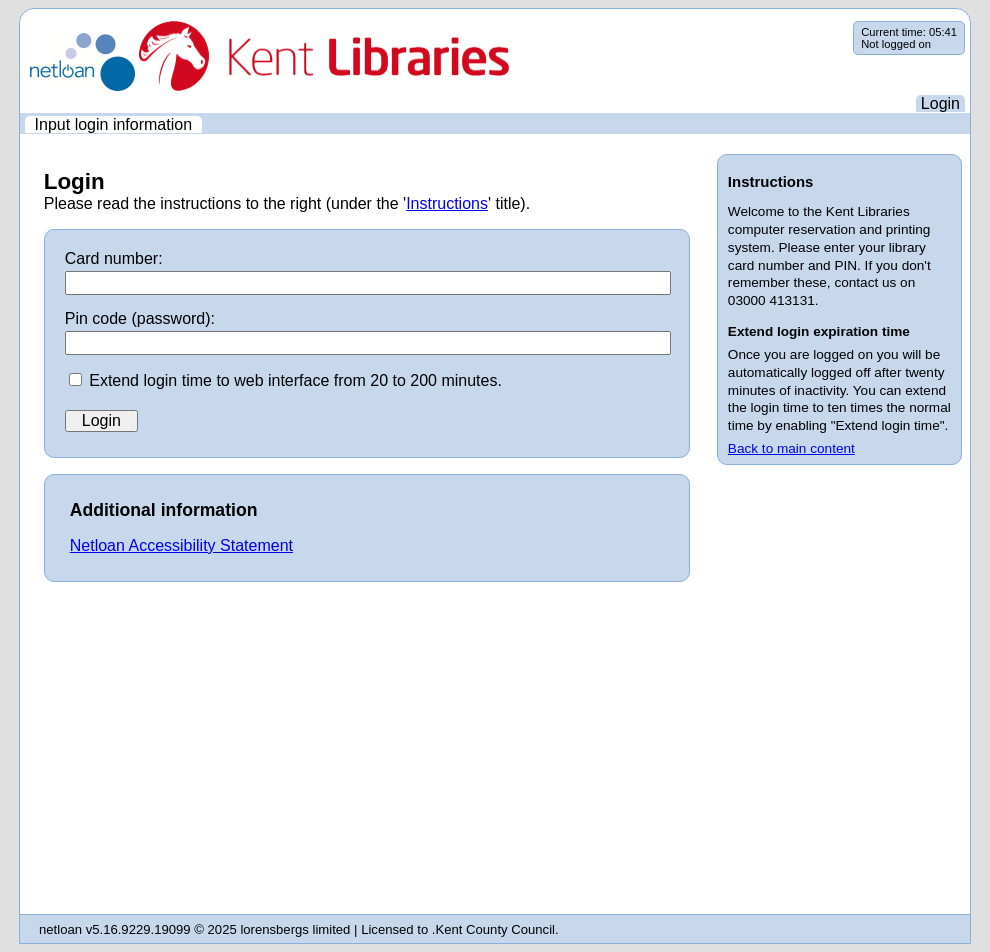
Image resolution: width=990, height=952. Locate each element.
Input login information (113, 124)
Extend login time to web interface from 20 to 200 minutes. (295, 380)
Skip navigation (20, 21)
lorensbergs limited (295, 929)
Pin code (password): (140, 318)
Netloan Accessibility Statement (181, 545)
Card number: (114, 258)
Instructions (447, 203)
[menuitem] (113, 124)
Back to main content (791, 448)
